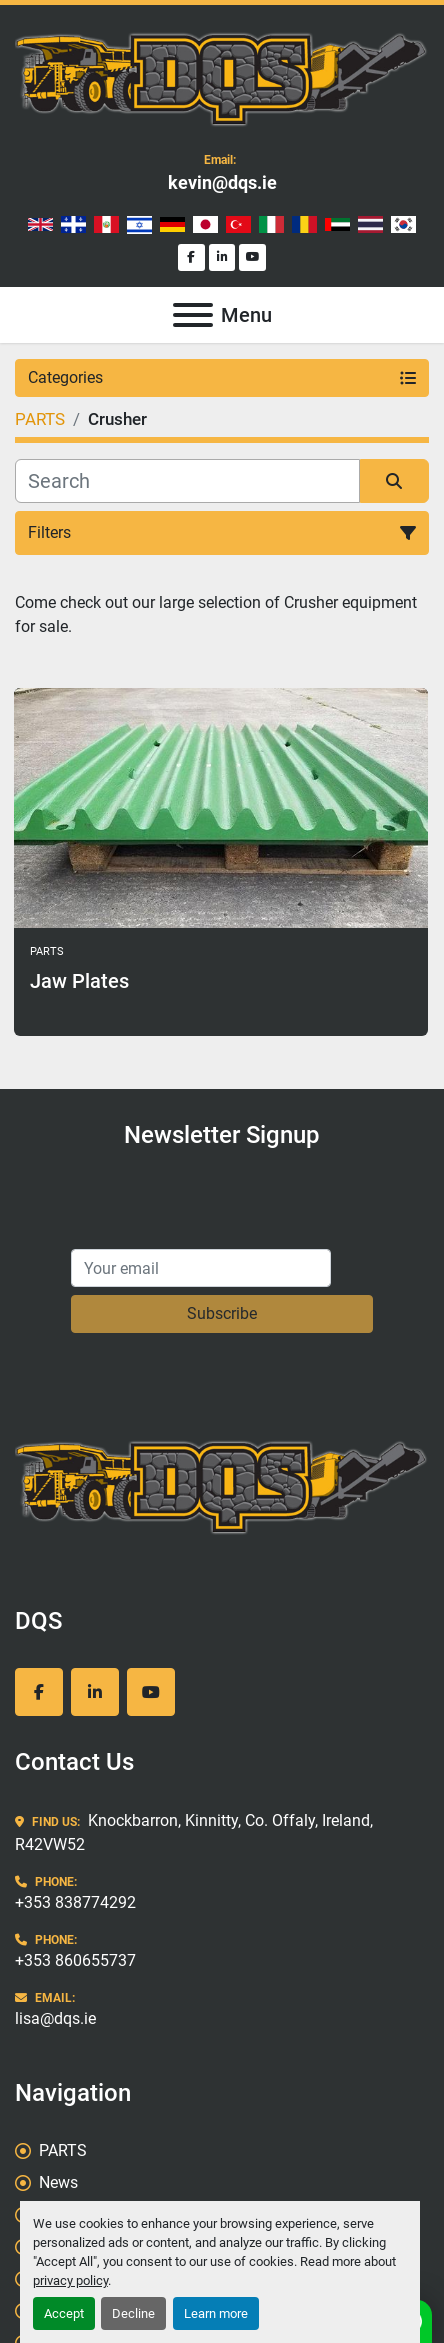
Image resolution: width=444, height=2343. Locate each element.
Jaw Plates (79, 981)
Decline (133, 2313)
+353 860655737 (75, 1960)
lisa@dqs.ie (55, 2018)
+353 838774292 (75, 1902)
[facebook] (191, 257)
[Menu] (193, 315)
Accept (64, 2313)
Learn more (216, 2313)
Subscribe (222, 1313)
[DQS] (222, 1484)
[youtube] (252, 257)
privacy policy (70, 2280)
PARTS (63, 2150)
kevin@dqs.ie (222, 182)
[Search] (187, 481)
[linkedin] (222, 257)
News (58, 2182)
